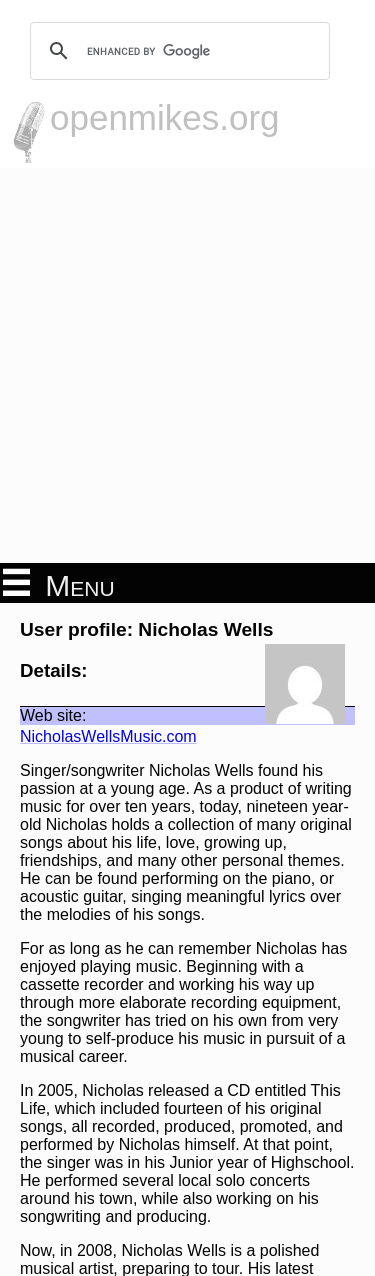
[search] (177, 51)
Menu (59, 584)
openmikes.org (165, 117)
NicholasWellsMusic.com (108, 736)
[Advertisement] (187, 365)
